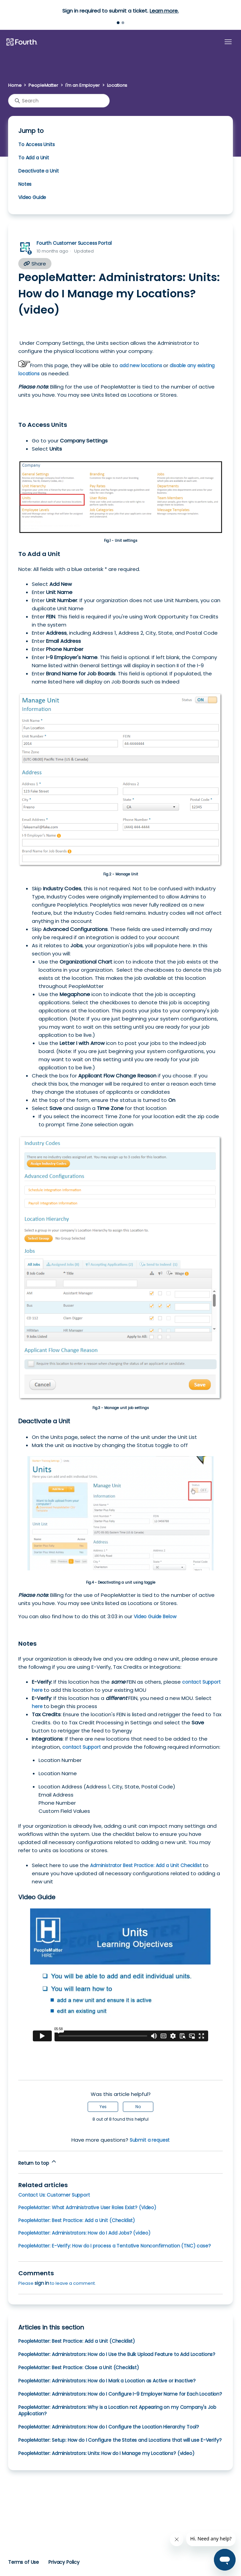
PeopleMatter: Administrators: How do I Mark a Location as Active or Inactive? (107, 2380)
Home (14, 85)
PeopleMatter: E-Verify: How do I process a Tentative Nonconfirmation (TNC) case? (114, 2245)
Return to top (37, 2162)
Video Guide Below (155, 1616)
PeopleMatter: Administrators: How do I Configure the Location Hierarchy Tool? (108, 2426)
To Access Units (36, 144)
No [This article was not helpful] (138, 2106)
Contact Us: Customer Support (54, 2195)
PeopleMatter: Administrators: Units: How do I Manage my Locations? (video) (106, 2453)
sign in (42, 2283)
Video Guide (32, 197)
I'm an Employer (82, 85)
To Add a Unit (33, 157)
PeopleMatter (43, 85)
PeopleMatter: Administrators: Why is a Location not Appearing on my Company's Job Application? (117, 2410)
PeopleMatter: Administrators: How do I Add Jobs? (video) (84, 2233)
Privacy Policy (64, 2562)
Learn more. (164, 10)
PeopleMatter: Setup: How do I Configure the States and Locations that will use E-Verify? (119, 2440)
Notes (24, 184)
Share (35, 263)
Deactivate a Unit (38, 170)
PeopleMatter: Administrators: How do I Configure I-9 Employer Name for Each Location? (120, 2394)
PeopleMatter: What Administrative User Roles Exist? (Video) (87, 2207)
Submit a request (150, 2140)
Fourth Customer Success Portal (74, 243)
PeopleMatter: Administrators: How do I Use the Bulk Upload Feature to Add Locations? (116, 2354)
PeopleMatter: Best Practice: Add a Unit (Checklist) (76, 2220)
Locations (117, 85)
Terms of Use (23, 2562)
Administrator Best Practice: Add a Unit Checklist (145, 1865)
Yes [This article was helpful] (103, 2106)
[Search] (59, 100)
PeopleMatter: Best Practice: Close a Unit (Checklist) (78, 2367)
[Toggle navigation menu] (228, 42)
